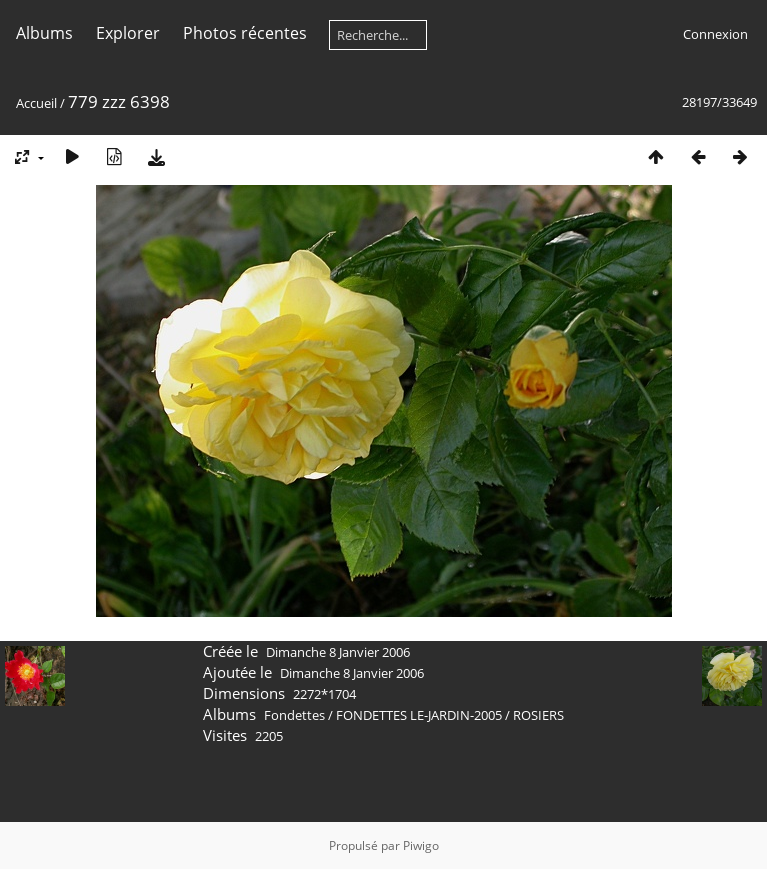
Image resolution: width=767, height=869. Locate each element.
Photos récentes (245, 33)
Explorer (128, 33)
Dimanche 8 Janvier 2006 (338, 652)
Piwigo (421, 845)
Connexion (715, 34)
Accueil (36, 103)
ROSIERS (538, 715)
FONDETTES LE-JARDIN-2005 (419, 715)
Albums (44, 33)
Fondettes (294, 715)
